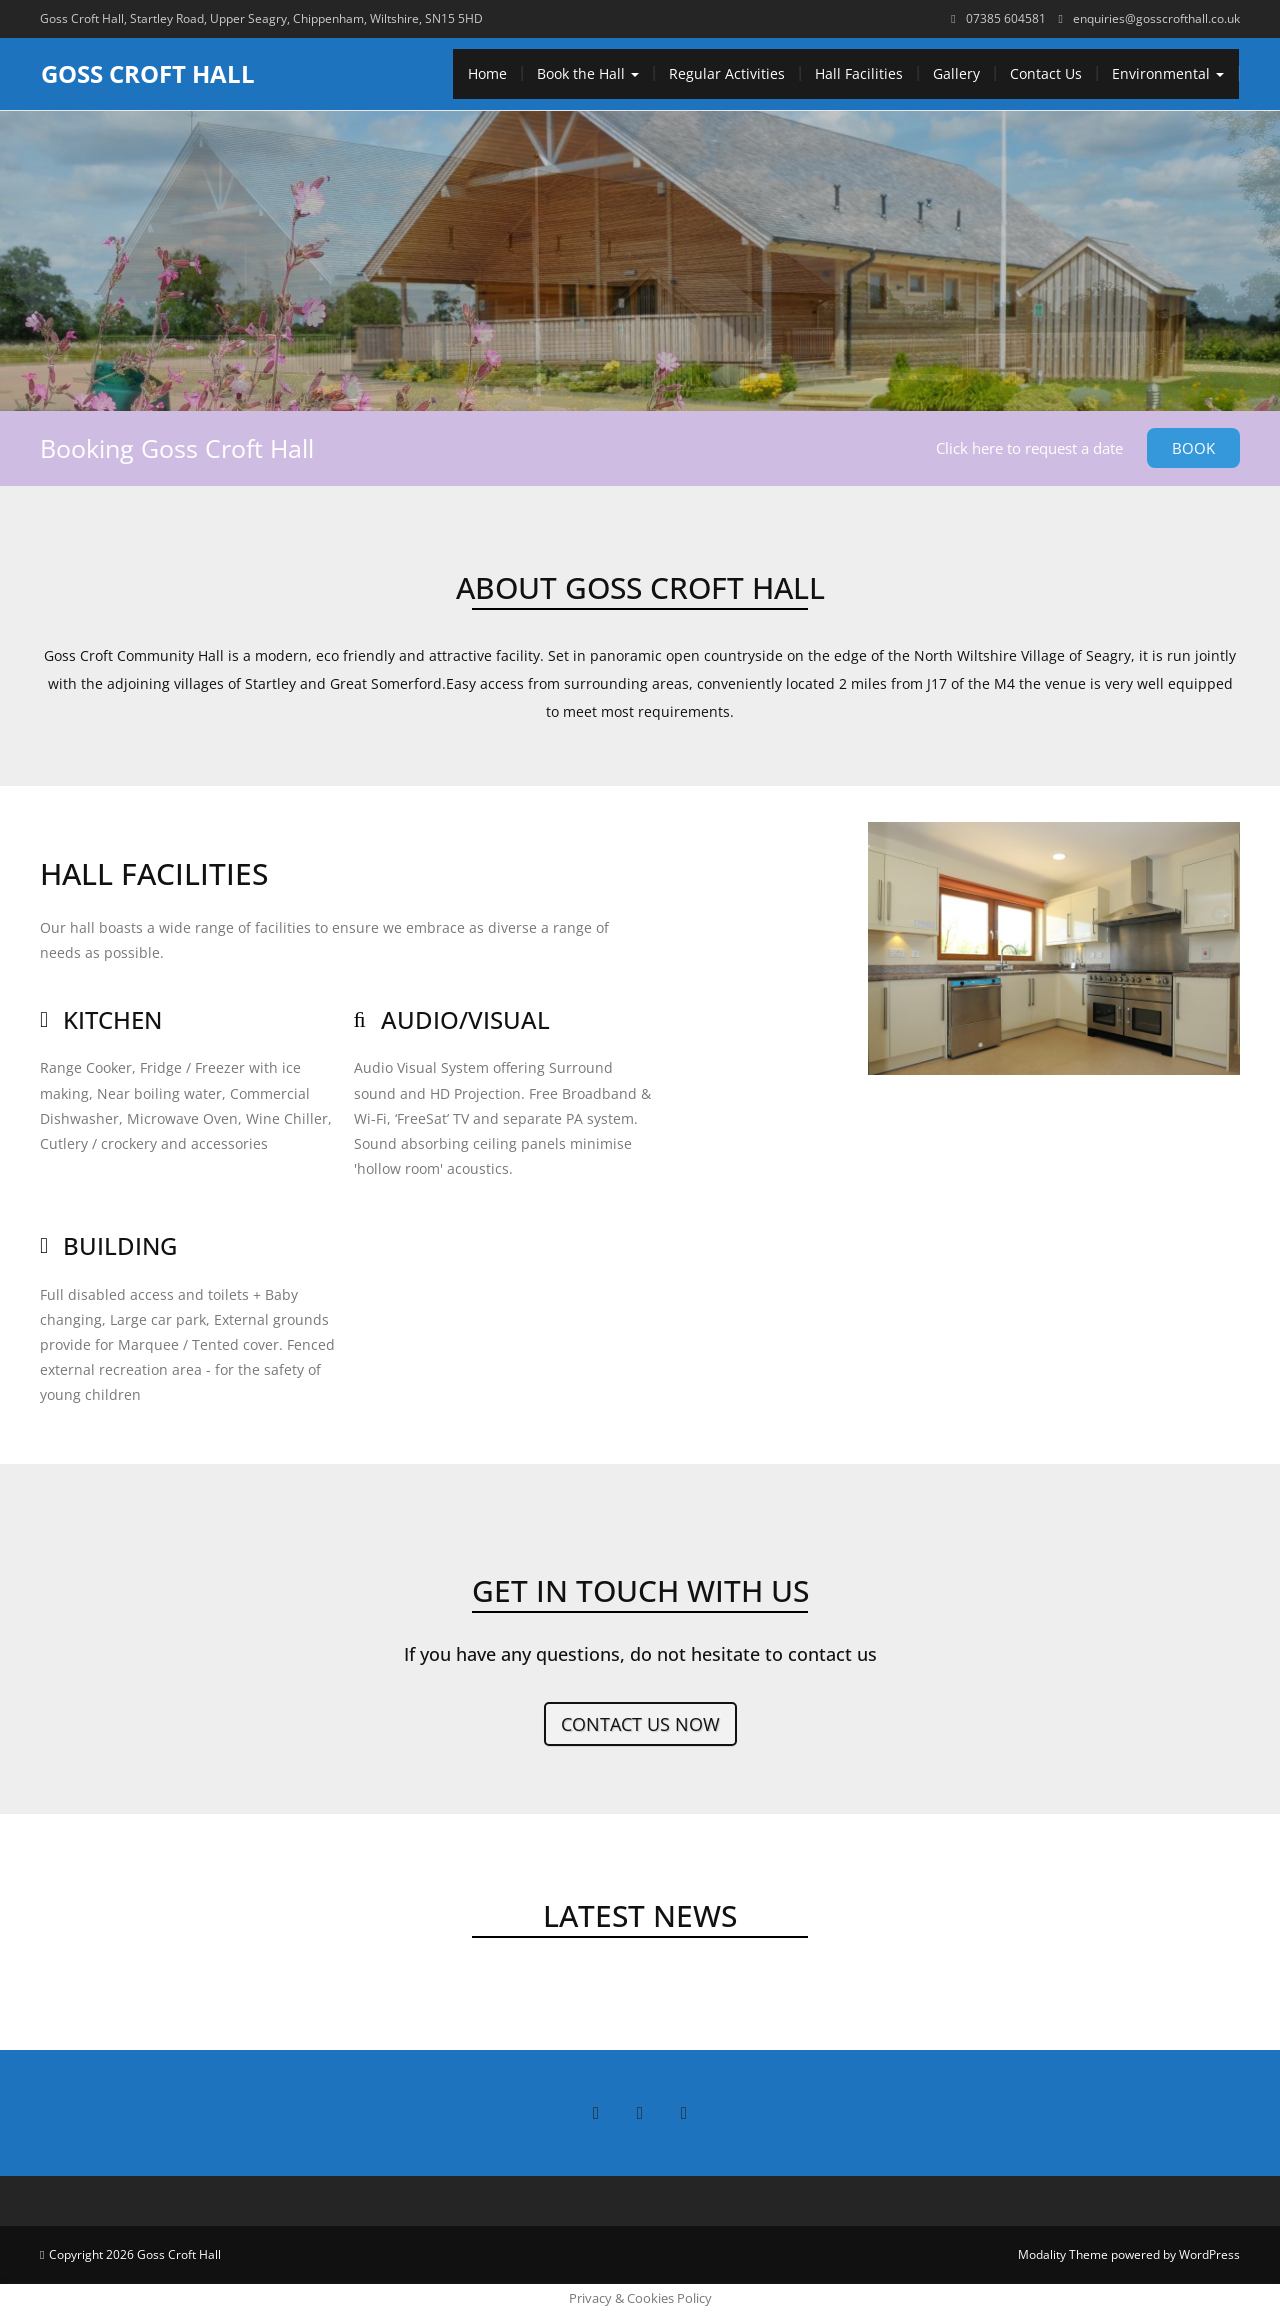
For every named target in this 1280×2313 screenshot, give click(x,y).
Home (487, 73)
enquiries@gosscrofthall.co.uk (1156, 18)
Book (1193, 448)
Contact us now (640, 1724)
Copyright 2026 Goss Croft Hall (135, 2254)
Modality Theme (1063, 2254)
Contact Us (1046, 73)
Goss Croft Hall (148, 73)
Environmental (1168, 73)
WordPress (1209, 2254)
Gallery (956, 73)
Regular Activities (727, 73)
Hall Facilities (859, 73)
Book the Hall (588, 73)
